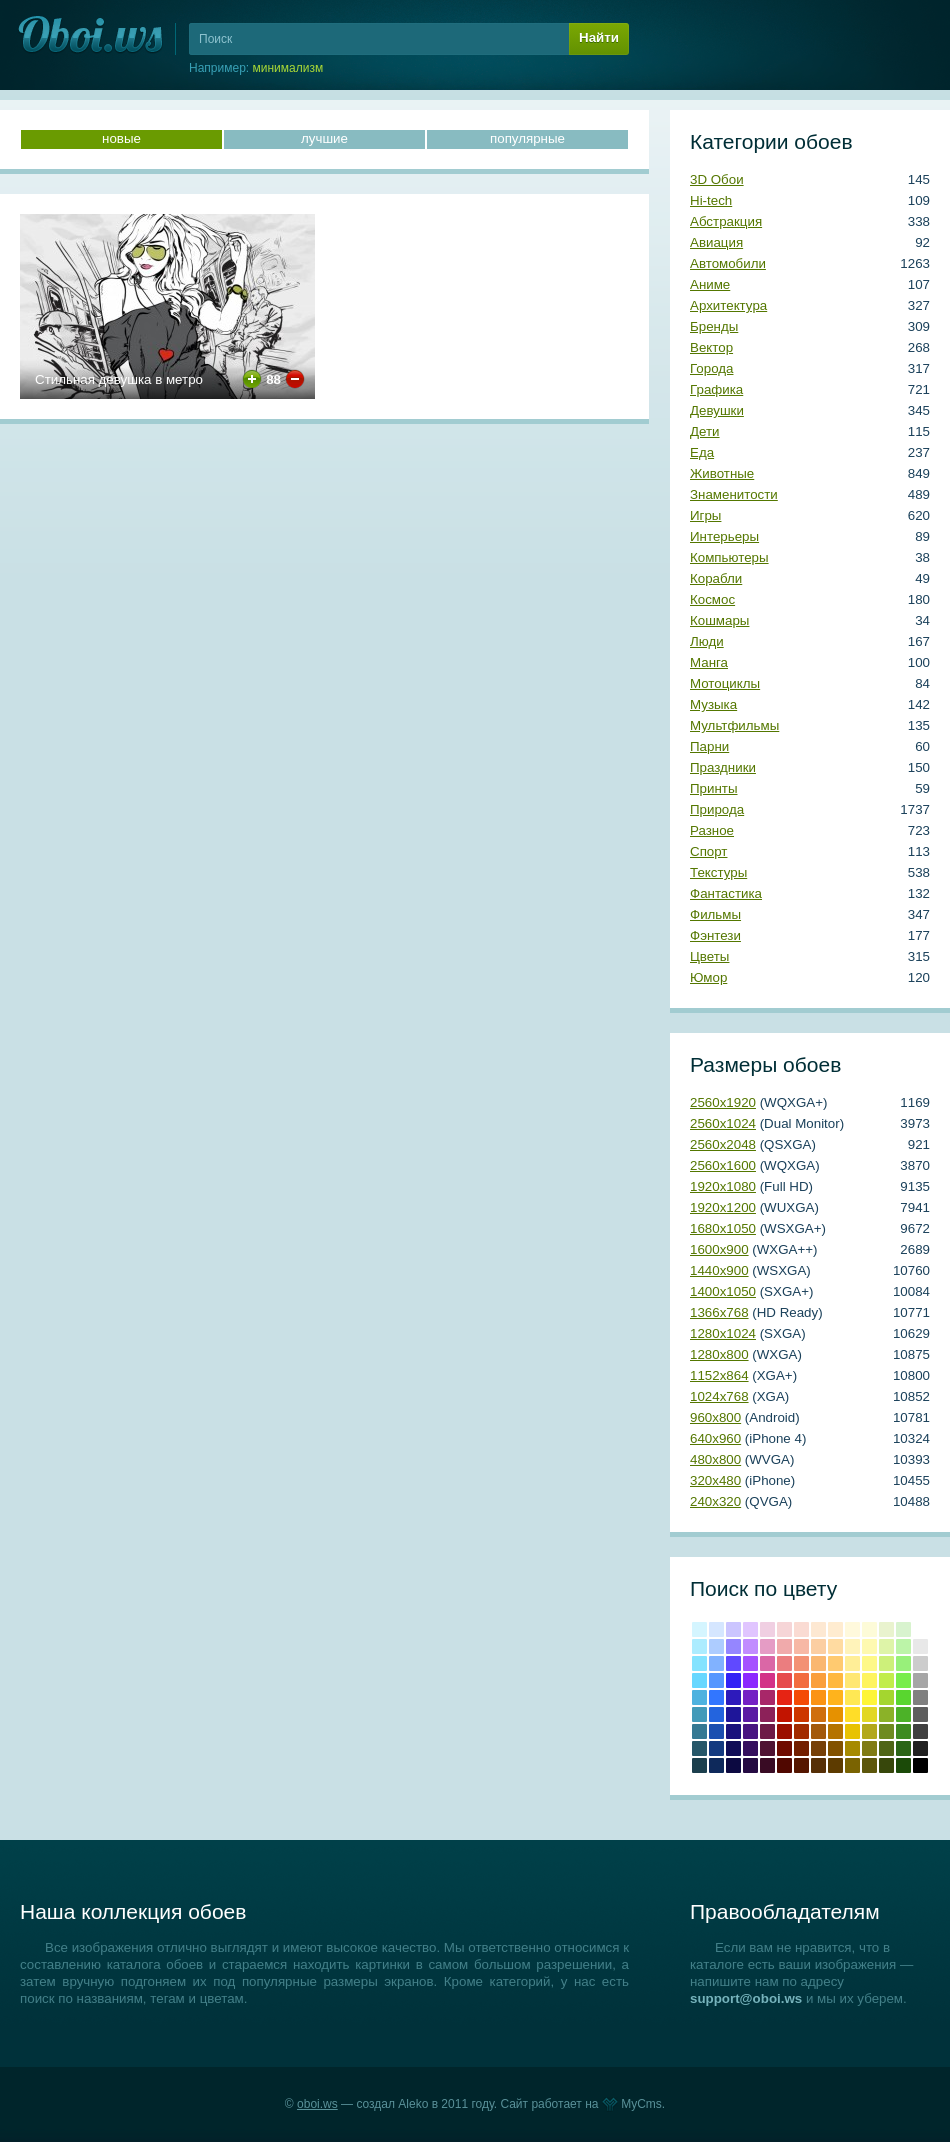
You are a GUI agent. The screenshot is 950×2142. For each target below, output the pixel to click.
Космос (712, 599)
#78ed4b (903, 1680)
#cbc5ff (733, 1629)
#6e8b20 (886, 1731)
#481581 (750, 1731)
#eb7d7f (784, 1663)
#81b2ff (716, 1663)
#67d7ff (699, 1680)
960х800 (715, 1417)
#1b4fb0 (716, 1731)
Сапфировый (733, 1765)
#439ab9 (699, 1714)
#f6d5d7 (784, 1629)
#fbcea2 (818, 1646)
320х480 (715, 1480)
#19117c (733, 1731)
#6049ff (733, 1663)
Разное (712, 830)
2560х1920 (723, 1102)
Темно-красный (784, 1765)
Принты (713, 788)
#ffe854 (852, 1697)
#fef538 (869, 1697)
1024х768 (719, 1396)
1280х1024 (723, 1333)
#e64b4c (784, 1680)
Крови (784, 1714)
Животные (722, 473)
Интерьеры (724, 536)
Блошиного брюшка (801, 1765)
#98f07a (903, 1663)
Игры (705, 515)
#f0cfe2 (767, 1629)
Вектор (711, 347)
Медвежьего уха (835, 1748)
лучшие (324, 138)
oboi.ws (317, 2104)
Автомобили (728, 263)
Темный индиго (750, 1765)
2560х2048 (723, 1144)
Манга (709, 662)
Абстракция (726, 221)
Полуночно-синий (716, 1765)
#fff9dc (852, 1629)
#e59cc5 (767, 1646)
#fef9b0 (869, 1646)
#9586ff (733, 1646)
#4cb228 (903, 1714)
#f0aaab (784, 1646)
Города (711, 368)
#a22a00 (801, 1731)
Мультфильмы (734, 725)
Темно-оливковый (886, 1748)
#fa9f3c (818, 1680)
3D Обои (717, 179)
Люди (707, 641)
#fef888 (869, 1663)
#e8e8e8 (920, 1646)
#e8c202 (852, 1731)
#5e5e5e (920, 1714)
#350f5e (750, 1748)
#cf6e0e (818, 1714)
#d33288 (767, 1680)
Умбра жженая (801, 1748)
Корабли (716, 578)
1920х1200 (723, 1207)
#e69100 (835, 1714)
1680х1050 (723, 1228)
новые (121, 138)
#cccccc (920, 1663)
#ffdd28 (852, 1714)
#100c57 (733, 1748)
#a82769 (767, 1697)
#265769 (699, 1748)
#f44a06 (801, 1697)
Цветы (709, 956)
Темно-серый (920, 1748)
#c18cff (750, 1646)
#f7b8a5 (801, 1646)
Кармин (784, 1731)
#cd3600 (801, 1714)
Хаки (869, 1765)
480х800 (715, 1459)
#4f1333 (767, 1748)
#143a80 (716, 1748)
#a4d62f (886, 1697)
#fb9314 (818, 1697)
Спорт (708, 851)
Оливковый (869, 1748)
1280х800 (719, 1354)
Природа (717, 809)
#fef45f (869, 1680)
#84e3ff (699, 1663)
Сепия (835, 1765)
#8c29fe (750, 1680)
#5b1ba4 (750, 1714)
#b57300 (835, 1731)
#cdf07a (886, 1663)
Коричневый (818, 1748)
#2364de (716, 1714)
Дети (705, 431)
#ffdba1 (835, 1646)
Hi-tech (711, 200)
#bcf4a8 (903, 1646)
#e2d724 (869, 1714)
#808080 (920, 1697)
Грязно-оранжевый (818, 1765)
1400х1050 (723, 1291)
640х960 (715, 1438)
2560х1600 (723, 1165)
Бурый (767, 1765)
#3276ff (716, 1697)
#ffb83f (835, 1680)
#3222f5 (733, 1680)
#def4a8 (886, 1646)
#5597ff (716, 1680)
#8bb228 (886, 1714)
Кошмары (719, 620)
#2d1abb (733, 1697)
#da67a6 (767, 1663)
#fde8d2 (818, 1629)
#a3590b (818, 1731)
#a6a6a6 (920, 1680)
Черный (920, 1765)
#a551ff (750, 1663)
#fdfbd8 (869, 1629)
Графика (716, 389)
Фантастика (726, 893)
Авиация (716, 242)
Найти (599, 37)
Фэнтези (715, 935)
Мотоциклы (725, 683)
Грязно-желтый (852, 1765)
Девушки (717, 410)
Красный (784, 1697)
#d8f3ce (903, 1629)
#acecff (699, 1646)
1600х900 (719, 1249)
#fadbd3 (801, 1629)
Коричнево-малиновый (784, 1748)
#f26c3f (801, 1680)
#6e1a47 (767, 1731)
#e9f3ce (886, 1629)
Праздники (723, 767)
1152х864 (719, 1375)
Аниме (710, 284)
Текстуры (718, 872)
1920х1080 (723, 1186)
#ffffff (920, 1629)
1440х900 (719, 1270)
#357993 (699, 1731)
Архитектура (728, 305)
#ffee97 (852, 1663)
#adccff (716, 1646)
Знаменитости (734, 494)
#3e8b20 (903, 1731)
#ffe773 (852, 1680)
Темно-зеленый (903, 1765)
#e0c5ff (750, 1629)
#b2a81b (869, 1731)
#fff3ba (852, 1646)
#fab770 (818, 1663)
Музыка (713, 704)
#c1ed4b (886, 1680)
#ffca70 (835, 1663)
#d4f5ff (699, 1629)
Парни (709, 746)
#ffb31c (835, 1697)
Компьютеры (729, 557)
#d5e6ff (716, 1629)
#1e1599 (733, 1714)
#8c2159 (767, 1714)
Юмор (708, 977)
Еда (702, 452)
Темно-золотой (852, 1748)
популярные (527, 138)
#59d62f (903, 1697)
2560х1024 (723, 1123)
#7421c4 (750, 1697)
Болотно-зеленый (886, 1765)
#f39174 (801, 1663)
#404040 (920, 1731)
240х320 (715, 1501)
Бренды (714, 326)
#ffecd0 (835, 1629)
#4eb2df (699, 1697)
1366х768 (719, 1312)
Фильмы (715, 914)
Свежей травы (903, 1748)
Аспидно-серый (699, 1765)
